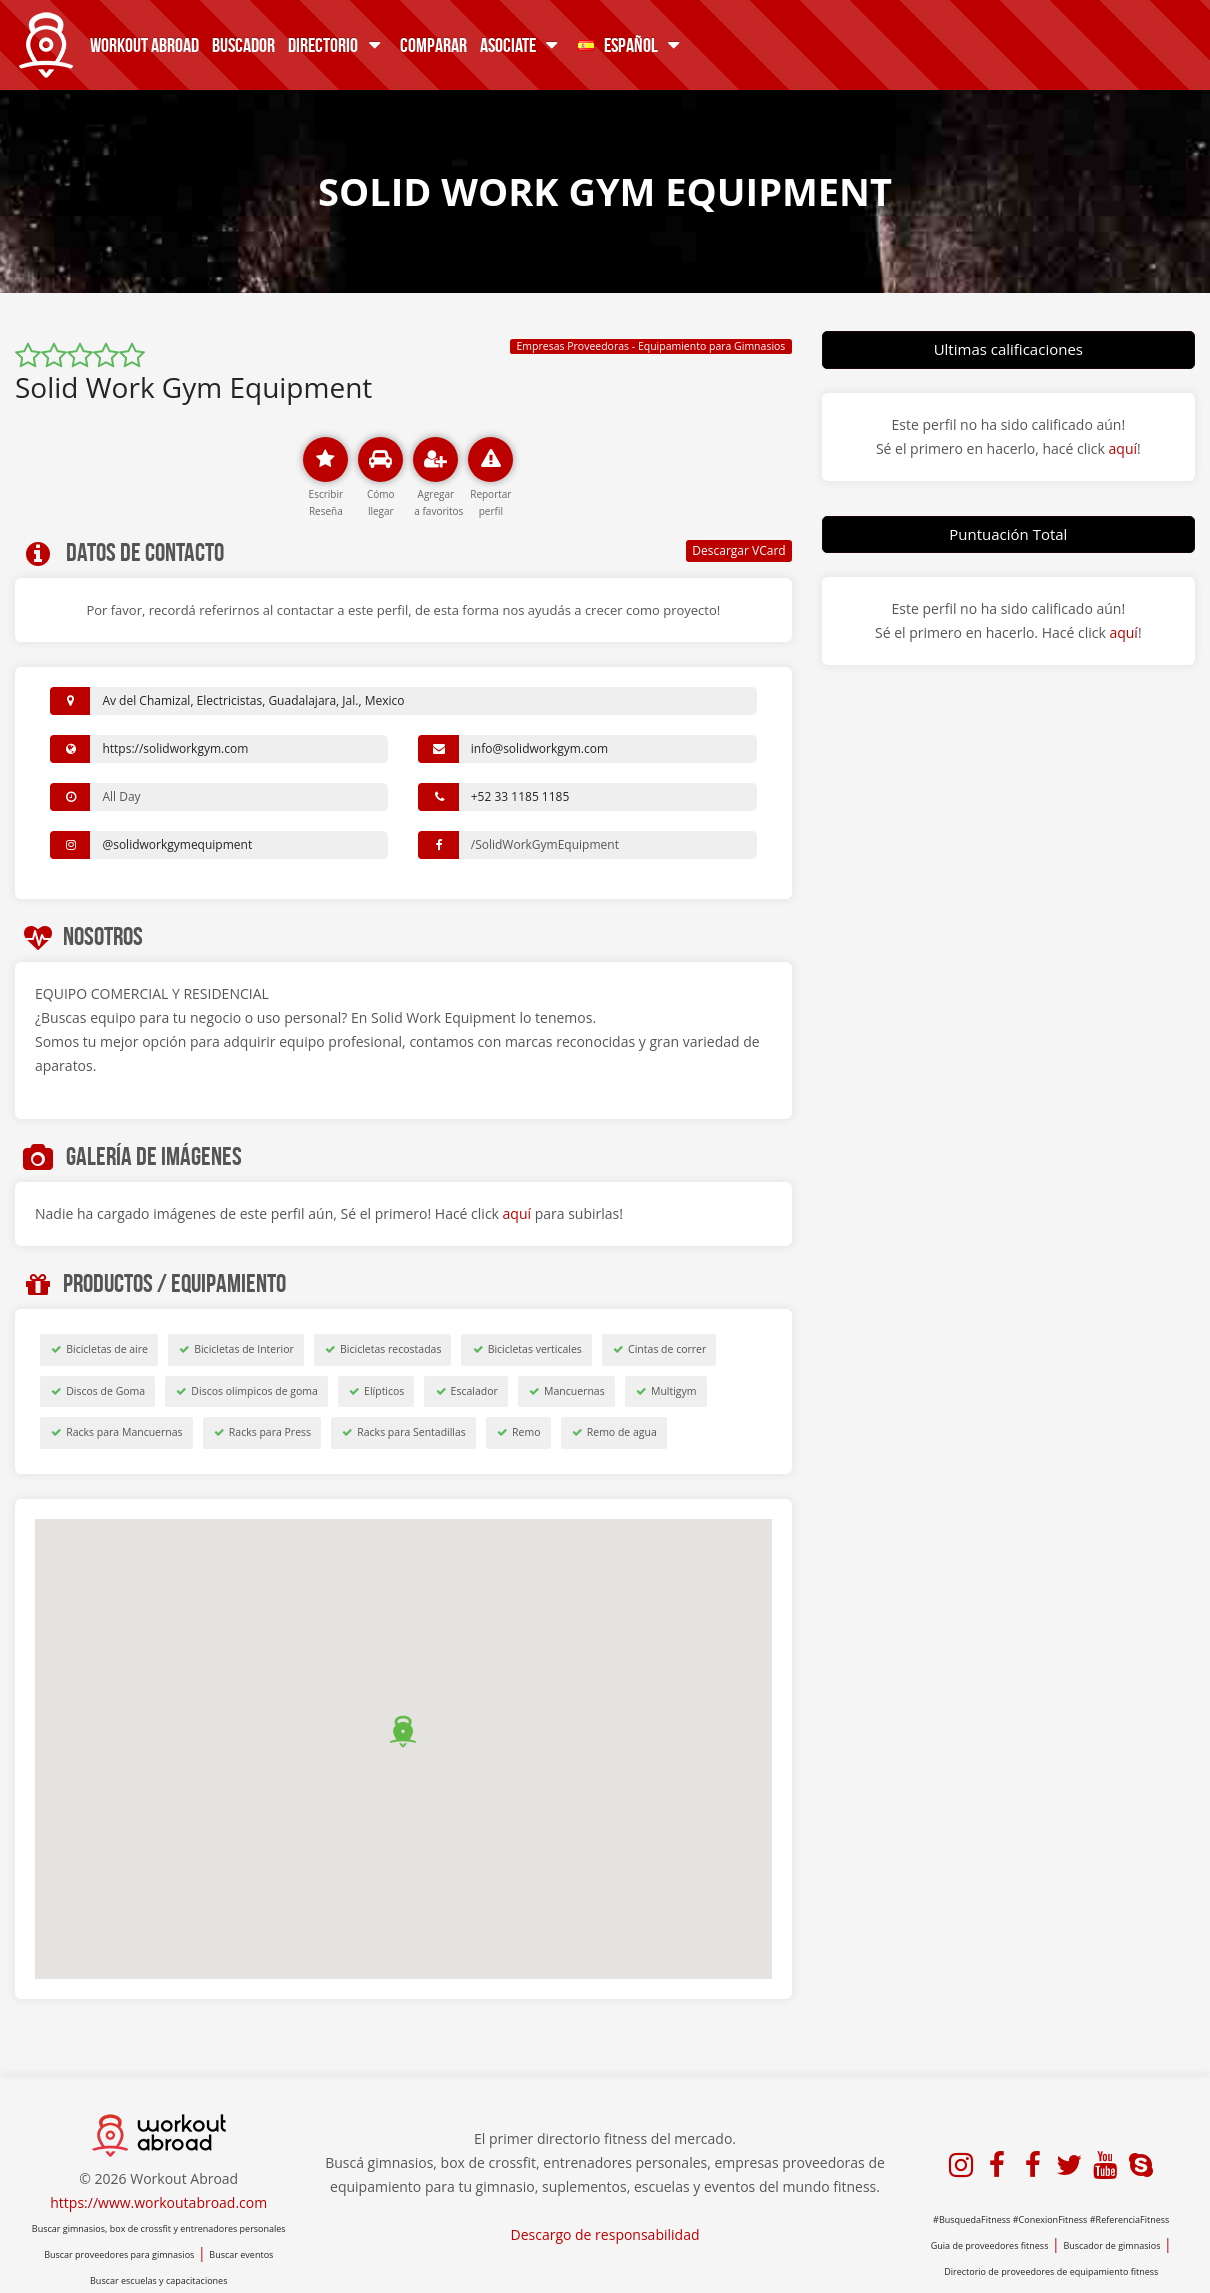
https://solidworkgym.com (175, 748)
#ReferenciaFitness (1130, 2219)
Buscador (243, 44)
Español (632, 44)
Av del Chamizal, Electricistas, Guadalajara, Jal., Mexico (253, 700)
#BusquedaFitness (971, 2219)
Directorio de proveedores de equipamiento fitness (1051, 2271)
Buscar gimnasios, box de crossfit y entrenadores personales (159, 2228)
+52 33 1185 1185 (520, 796)
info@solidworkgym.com (539, 748)
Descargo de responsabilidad (605, 2234)
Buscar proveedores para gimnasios (119, 2254)
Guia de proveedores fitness (990, 2245)
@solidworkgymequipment (177, 844)
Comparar (433, 44)
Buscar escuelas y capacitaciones (158, 2280)
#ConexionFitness (1050, 2219)
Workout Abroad (144, 44)
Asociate (522, 44)
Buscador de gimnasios (1111, 2245)
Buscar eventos (241, 2254)
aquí (517, 1213)
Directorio (337, 44)
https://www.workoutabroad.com (158, 2202)
